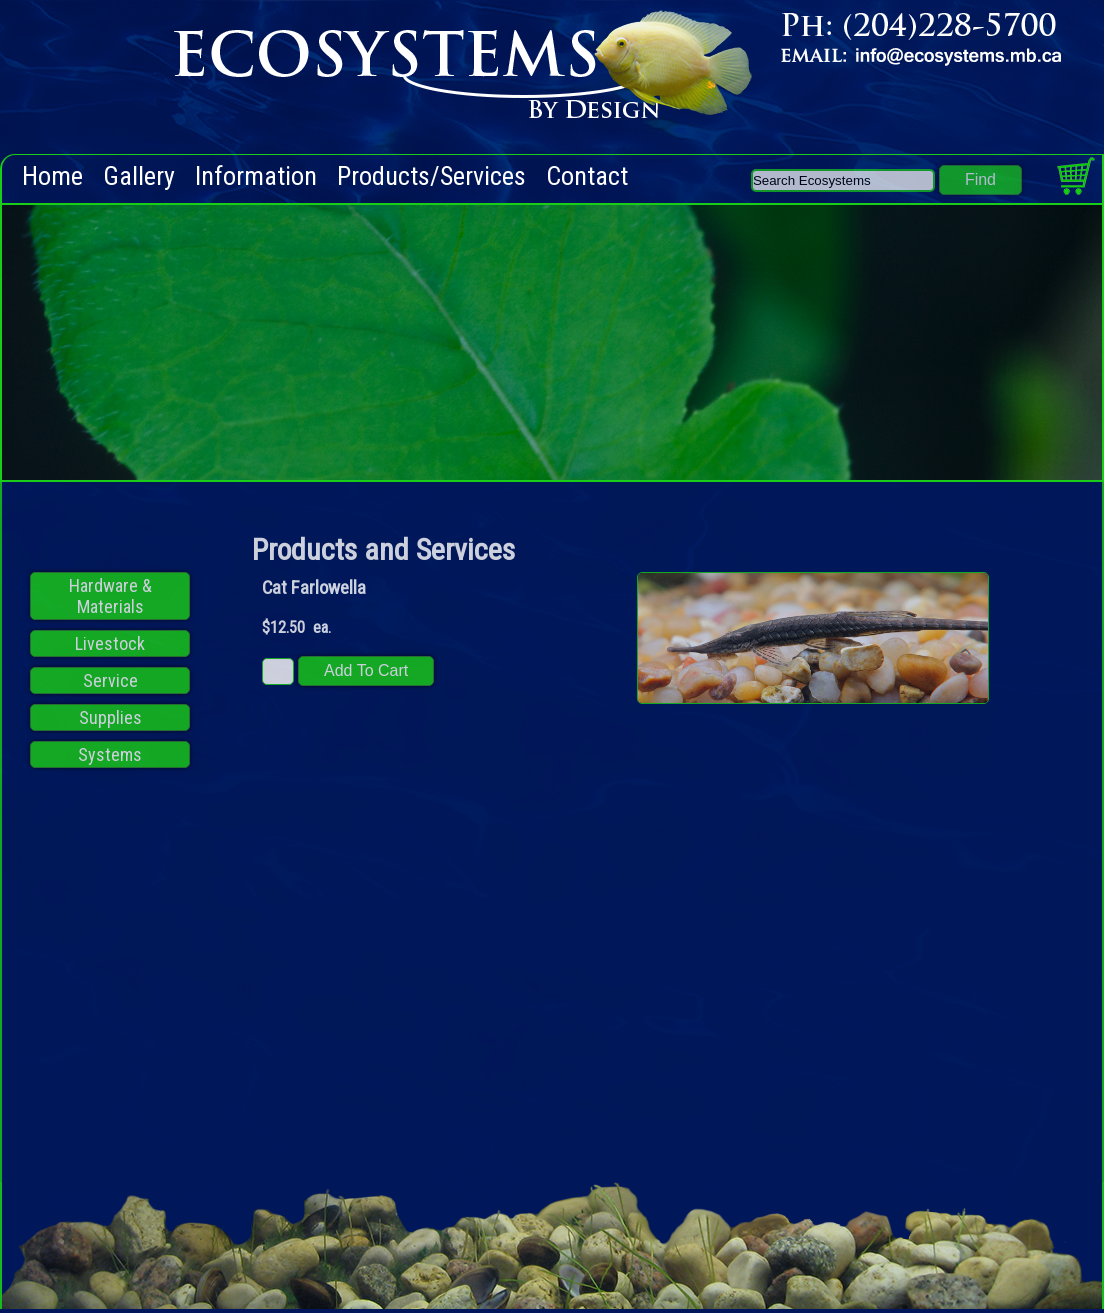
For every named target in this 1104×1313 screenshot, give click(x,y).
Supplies (110, 717)
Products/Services (431, 176)
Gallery (139, 176)
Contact (587, 176)
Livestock (110, 643)
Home (52, 176)
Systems (110, 754)
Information (256, 176)
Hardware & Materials (110, 596)
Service (110, 680)
